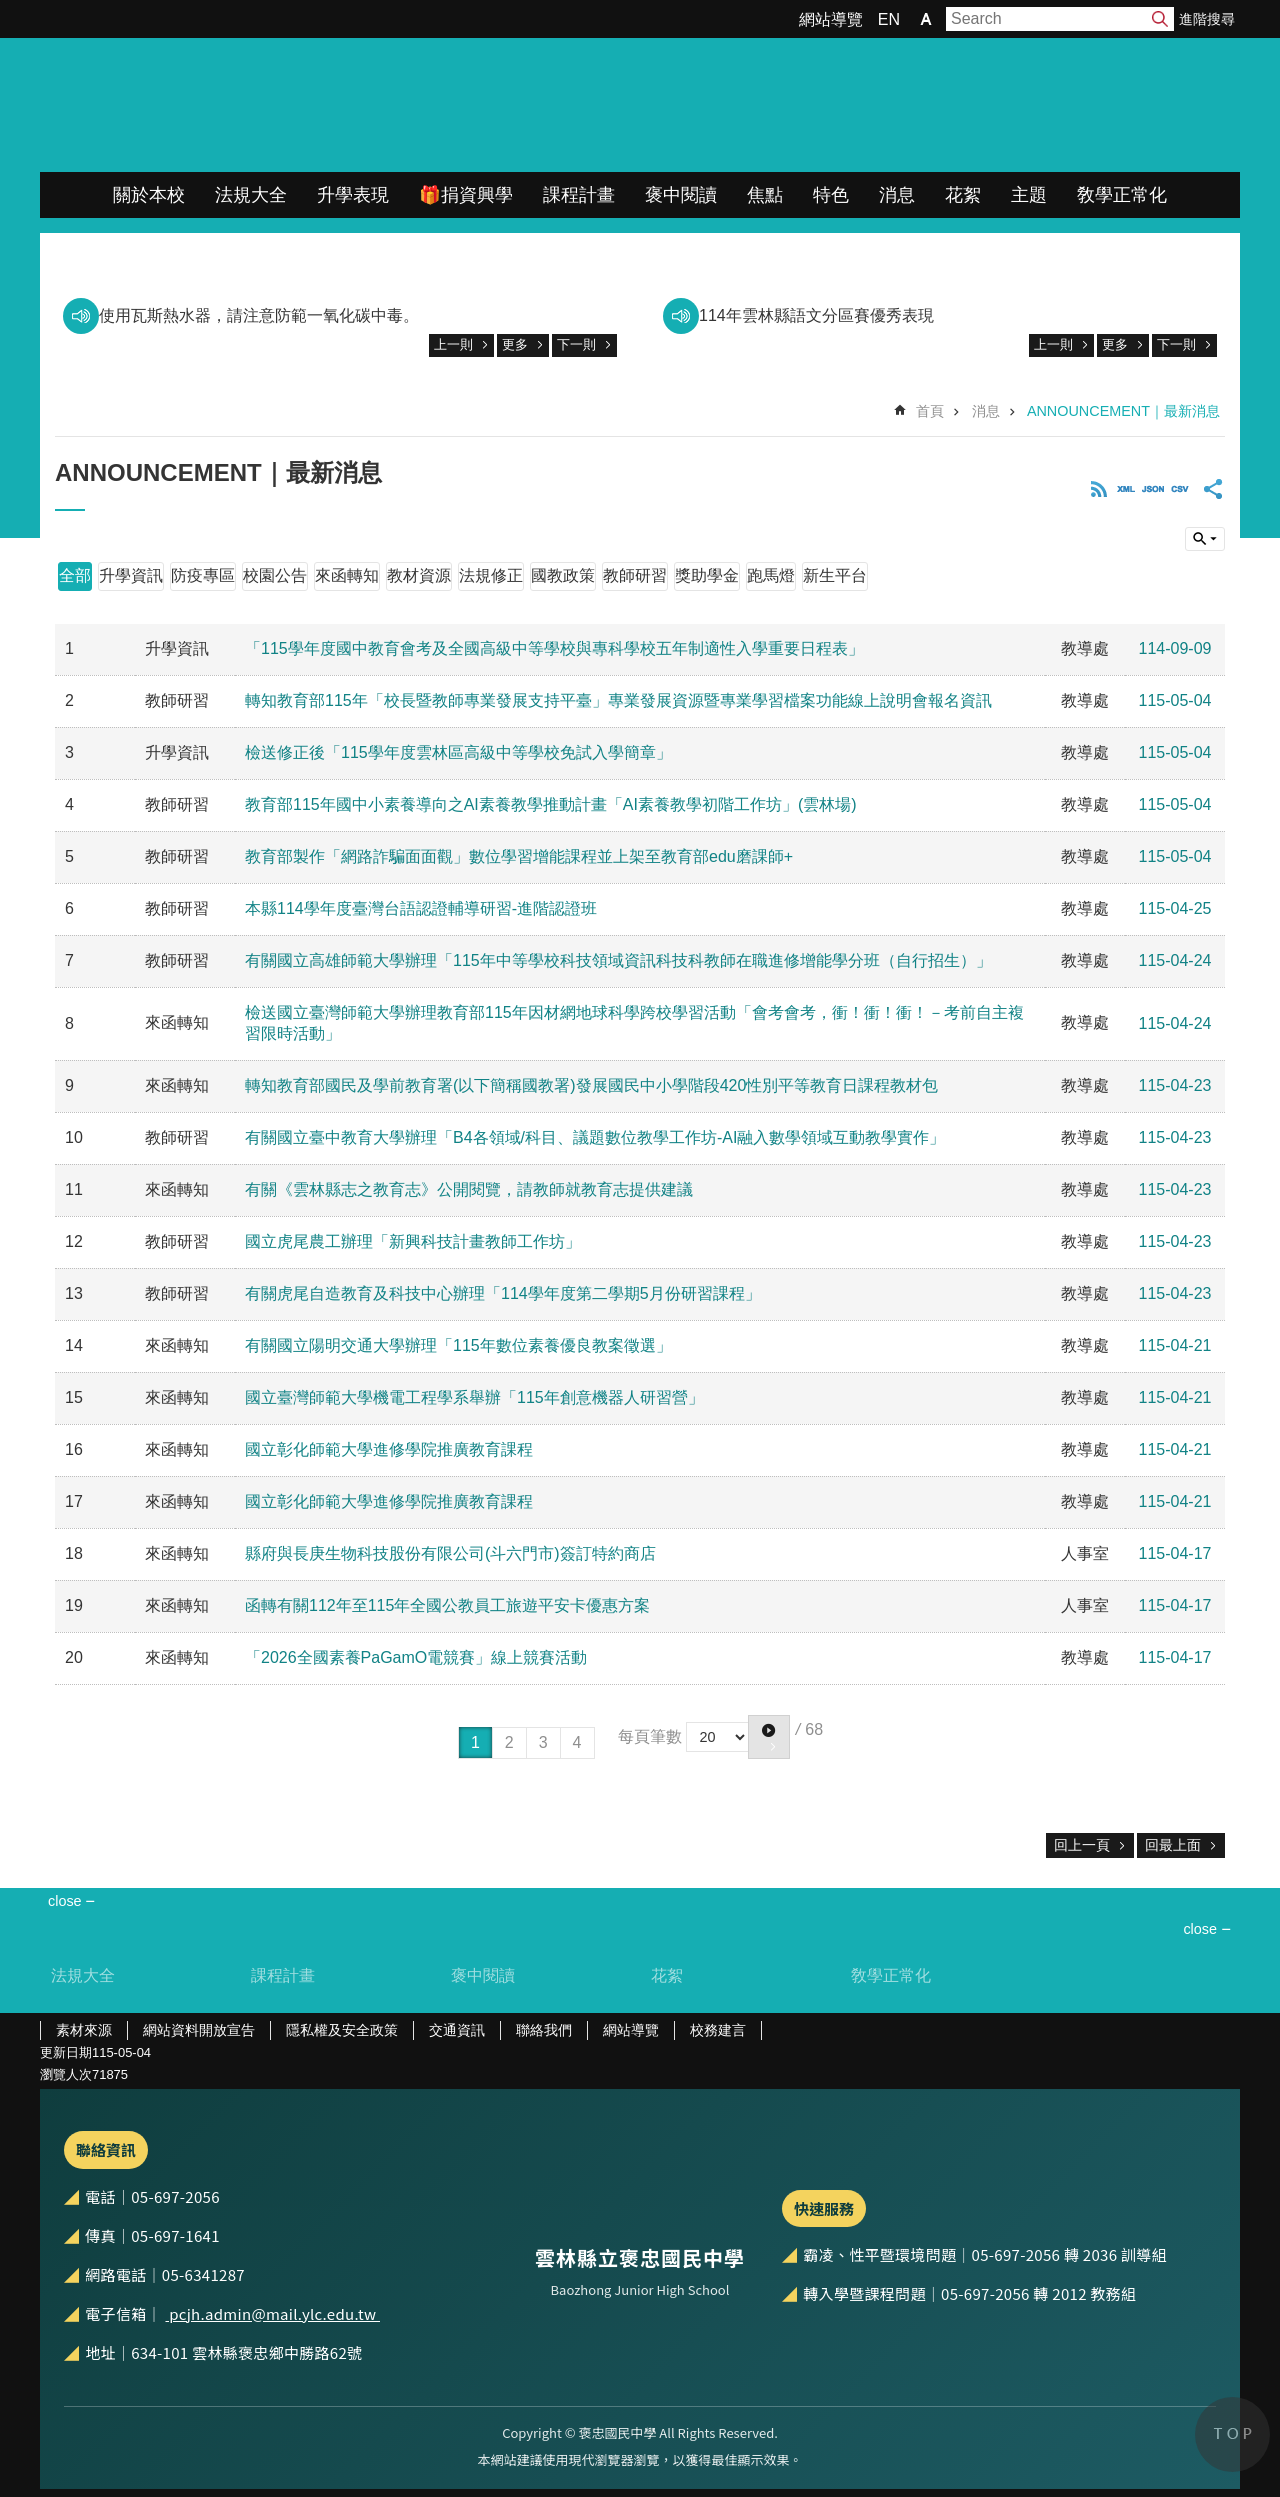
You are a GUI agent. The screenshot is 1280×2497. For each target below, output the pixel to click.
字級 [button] (926, 19)
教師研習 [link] (635, 575)
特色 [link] (831, 195)
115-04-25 (1175, 908)
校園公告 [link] (275, 575)
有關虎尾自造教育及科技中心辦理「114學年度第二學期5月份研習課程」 (503, 1293)
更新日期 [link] (66, 2052)
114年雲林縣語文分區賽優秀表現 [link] (816, 315)
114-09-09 (1175, 648)
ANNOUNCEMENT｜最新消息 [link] (1123, 411)
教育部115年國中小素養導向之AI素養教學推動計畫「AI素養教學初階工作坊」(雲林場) (551, 804)
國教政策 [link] (563, 575)
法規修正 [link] (491, 575)
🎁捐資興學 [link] (466, 195)
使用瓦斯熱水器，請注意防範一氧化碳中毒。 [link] (259, 315)
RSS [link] (1099, 489)
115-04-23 (1175, 1085)
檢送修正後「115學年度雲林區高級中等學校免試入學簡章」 (458, 752)
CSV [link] (1180, 489)
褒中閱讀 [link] (681, 195)
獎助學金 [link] (707, 575)
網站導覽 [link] (831, 19)
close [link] (65, 1901)
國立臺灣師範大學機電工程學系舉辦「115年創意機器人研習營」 (474, 1397)
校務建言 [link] (718, 2030)
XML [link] (1126, 489)
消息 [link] (897, 195)
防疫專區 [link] (203, 575)
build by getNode (1205, 539)
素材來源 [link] (84, 2030)
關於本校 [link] (149, 195)
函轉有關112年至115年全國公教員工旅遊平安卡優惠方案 (447, 1605)
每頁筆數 (650, 1735)
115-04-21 (1175, 1345)
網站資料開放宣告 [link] (199, 2030)
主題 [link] (1029, 195)
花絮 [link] (963, 195)
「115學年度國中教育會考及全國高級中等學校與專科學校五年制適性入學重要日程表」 (554, 648)
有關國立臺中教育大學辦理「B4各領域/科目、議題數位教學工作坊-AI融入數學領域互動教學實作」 (595, 1137)
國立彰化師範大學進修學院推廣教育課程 (389, 1449)
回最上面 (1173, 1845)
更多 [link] (515, 344)
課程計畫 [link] (579, 195)
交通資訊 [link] (457, 2030)
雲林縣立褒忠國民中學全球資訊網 (250, 105)
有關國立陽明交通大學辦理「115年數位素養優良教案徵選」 (458, 1345)
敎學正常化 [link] (1122, 195)
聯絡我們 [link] (544, 2030)
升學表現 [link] (353, 195)
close (1200, 1929)
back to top (1232, 2434)
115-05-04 (1175, 700)
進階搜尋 (1207, 19)
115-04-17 (1175, 1553)
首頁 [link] (930, 411)
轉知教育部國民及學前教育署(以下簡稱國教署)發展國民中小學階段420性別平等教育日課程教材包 (591, 1085)
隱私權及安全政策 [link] (342, 2030)
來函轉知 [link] (347, 575)
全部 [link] (75, 575)
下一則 (576, 344)
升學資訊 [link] (131, 575)
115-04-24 (1175, 960)
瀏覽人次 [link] (66, 2074)
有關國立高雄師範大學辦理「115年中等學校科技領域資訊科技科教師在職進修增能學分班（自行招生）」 (618, 960)
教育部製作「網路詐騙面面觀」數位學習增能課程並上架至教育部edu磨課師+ (519, 856)
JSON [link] (1153, 489)
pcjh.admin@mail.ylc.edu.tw (272, 2313)
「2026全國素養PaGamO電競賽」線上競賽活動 (416, 1657)
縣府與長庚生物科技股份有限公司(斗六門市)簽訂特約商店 (450, 1553)
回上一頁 (1082, 1845)
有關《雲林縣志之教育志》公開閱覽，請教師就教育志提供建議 (469, 1189)
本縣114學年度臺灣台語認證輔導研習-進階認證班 (421, 908)
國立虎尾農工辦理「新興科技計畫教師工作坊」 (413, 1241)
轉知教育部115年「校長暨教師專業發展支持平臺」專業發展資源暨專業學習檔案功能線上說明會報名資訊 (618, 700)
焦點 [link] (765, 195)
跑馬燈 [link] (771, 575)
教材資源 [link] (419, 575)
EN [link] (889, 19)
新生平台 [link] (835, 575)
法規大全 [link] (251, 195)
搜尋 (1160, 19)
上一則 (453, 344)
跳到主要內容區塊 (10, 10)
